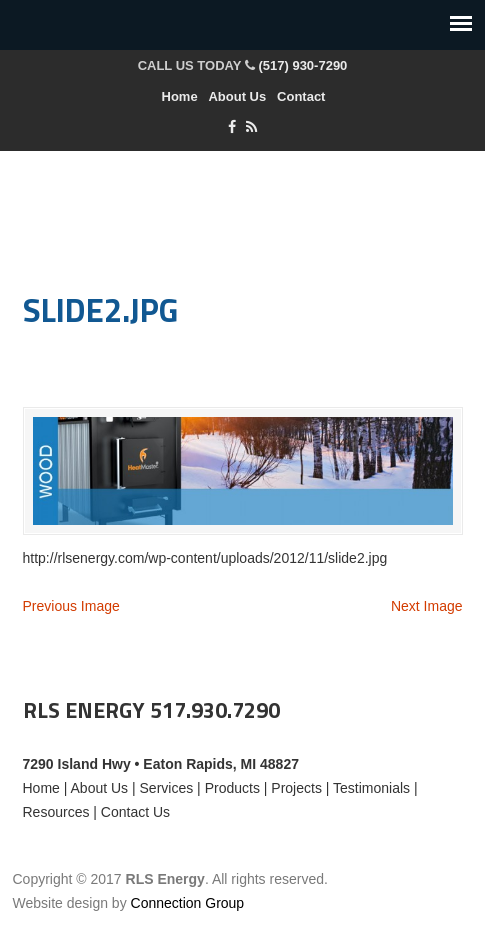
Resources (56, 812)
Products (232, 788)
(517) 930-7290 (302, 65)
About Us (237, 96)
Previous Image (71, 606)
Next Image (427, 606)
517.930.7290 (215, 710)
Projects (296, 788)
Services (167, 788)
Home (180, 96)
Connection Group (188, 903)
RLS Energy (243, 207)
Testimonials (371, 788)
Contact (301, 96)
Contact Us (135, 812)
